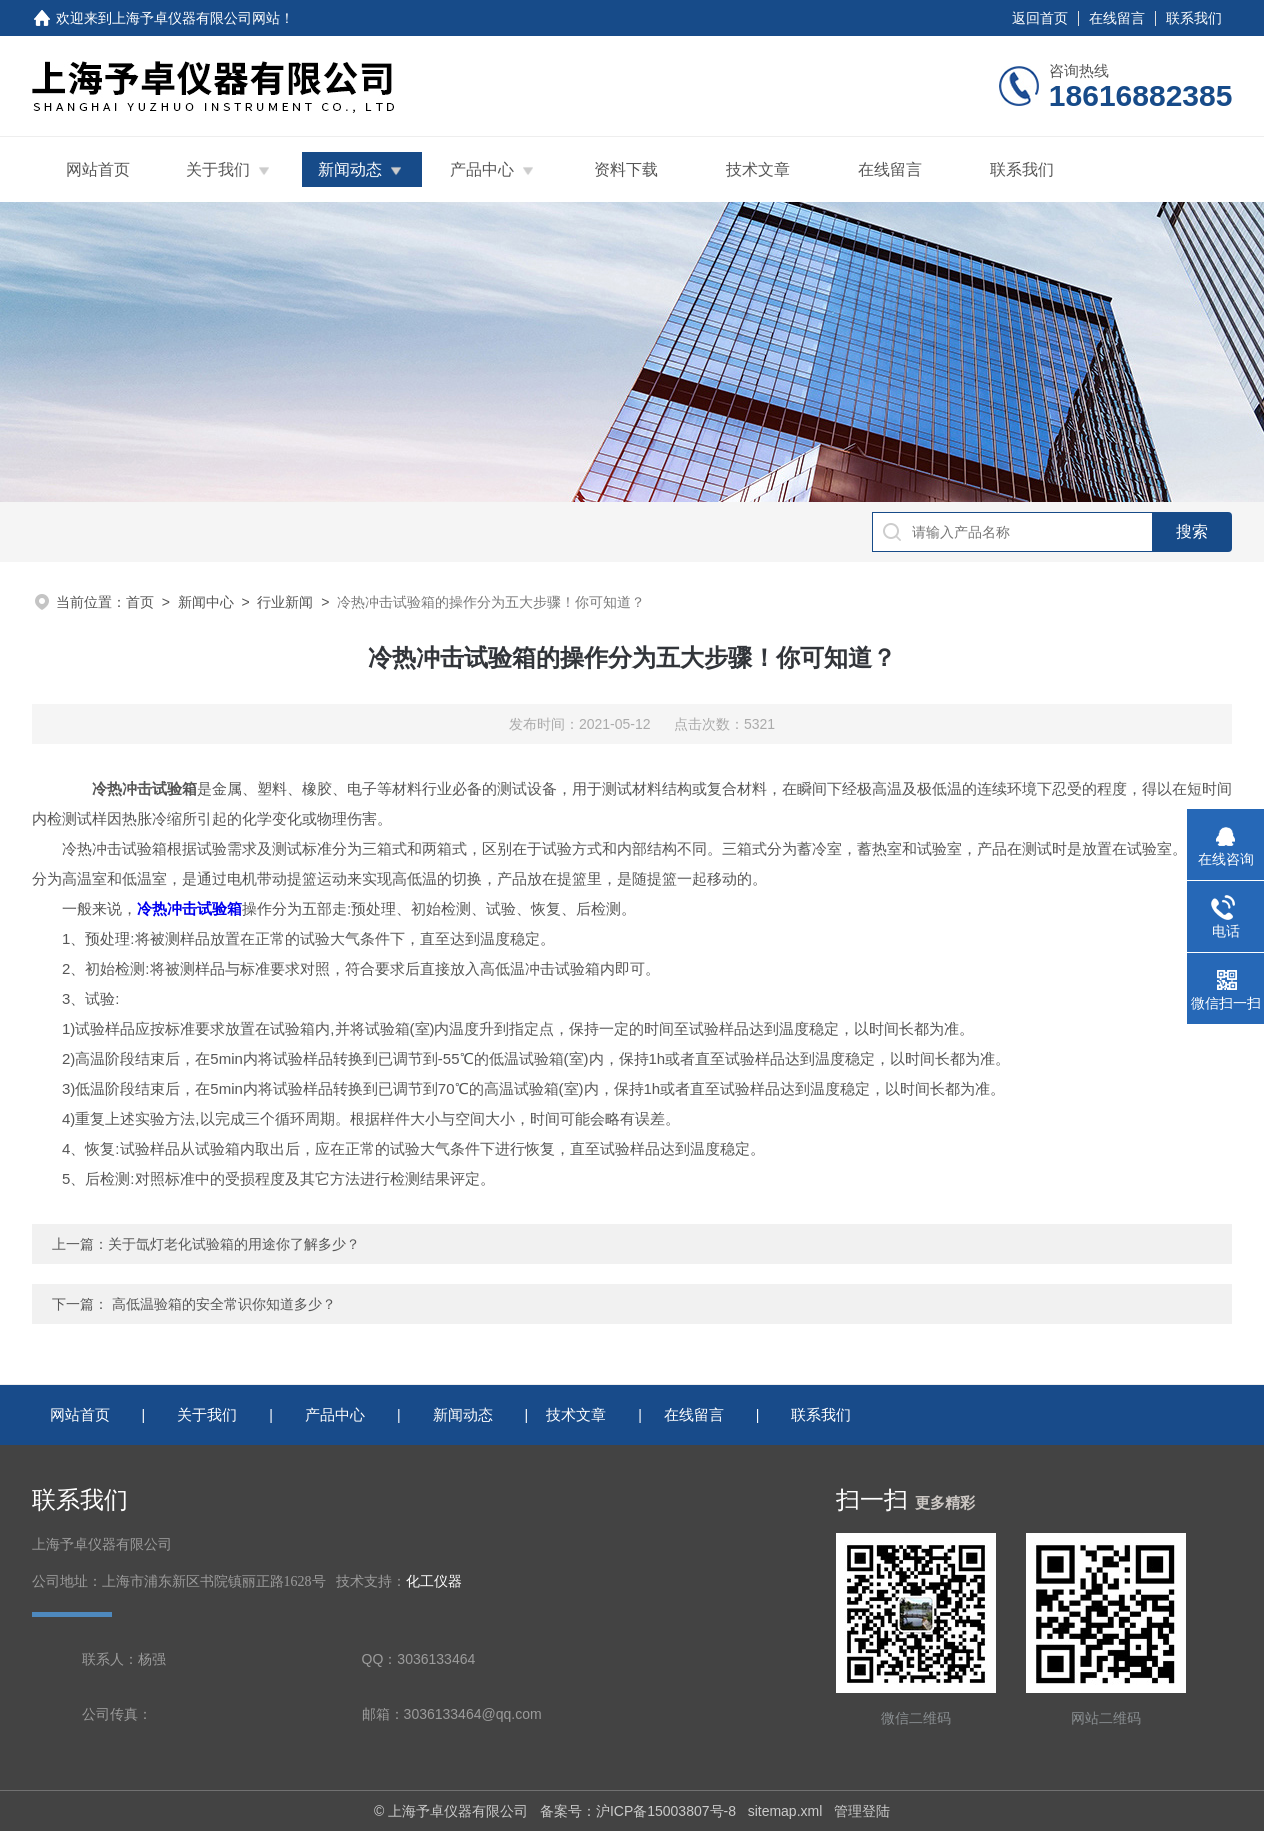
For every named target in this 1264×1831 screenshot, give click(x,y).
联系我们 (1194, 18)
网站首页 (98, 169)
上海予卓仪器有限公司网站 (196, 18)
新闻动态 (350, 169)
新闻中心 (206, 602)
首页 (140, 602)
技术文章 (758, 169)
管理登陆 (862, 1811)
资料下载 (626, 169)
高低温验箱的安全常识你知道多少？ (224, 1304)
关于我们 (218, 169)
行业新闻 (285, 602)
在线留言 (1117, 18)
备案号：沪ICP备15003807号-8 (638, 1811)
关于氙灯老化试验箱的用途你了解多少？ (234, 1244)
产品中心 (482, 169)
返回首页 (1040, 18)
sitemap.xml (785, 1811)
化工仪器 (434, 1581)
